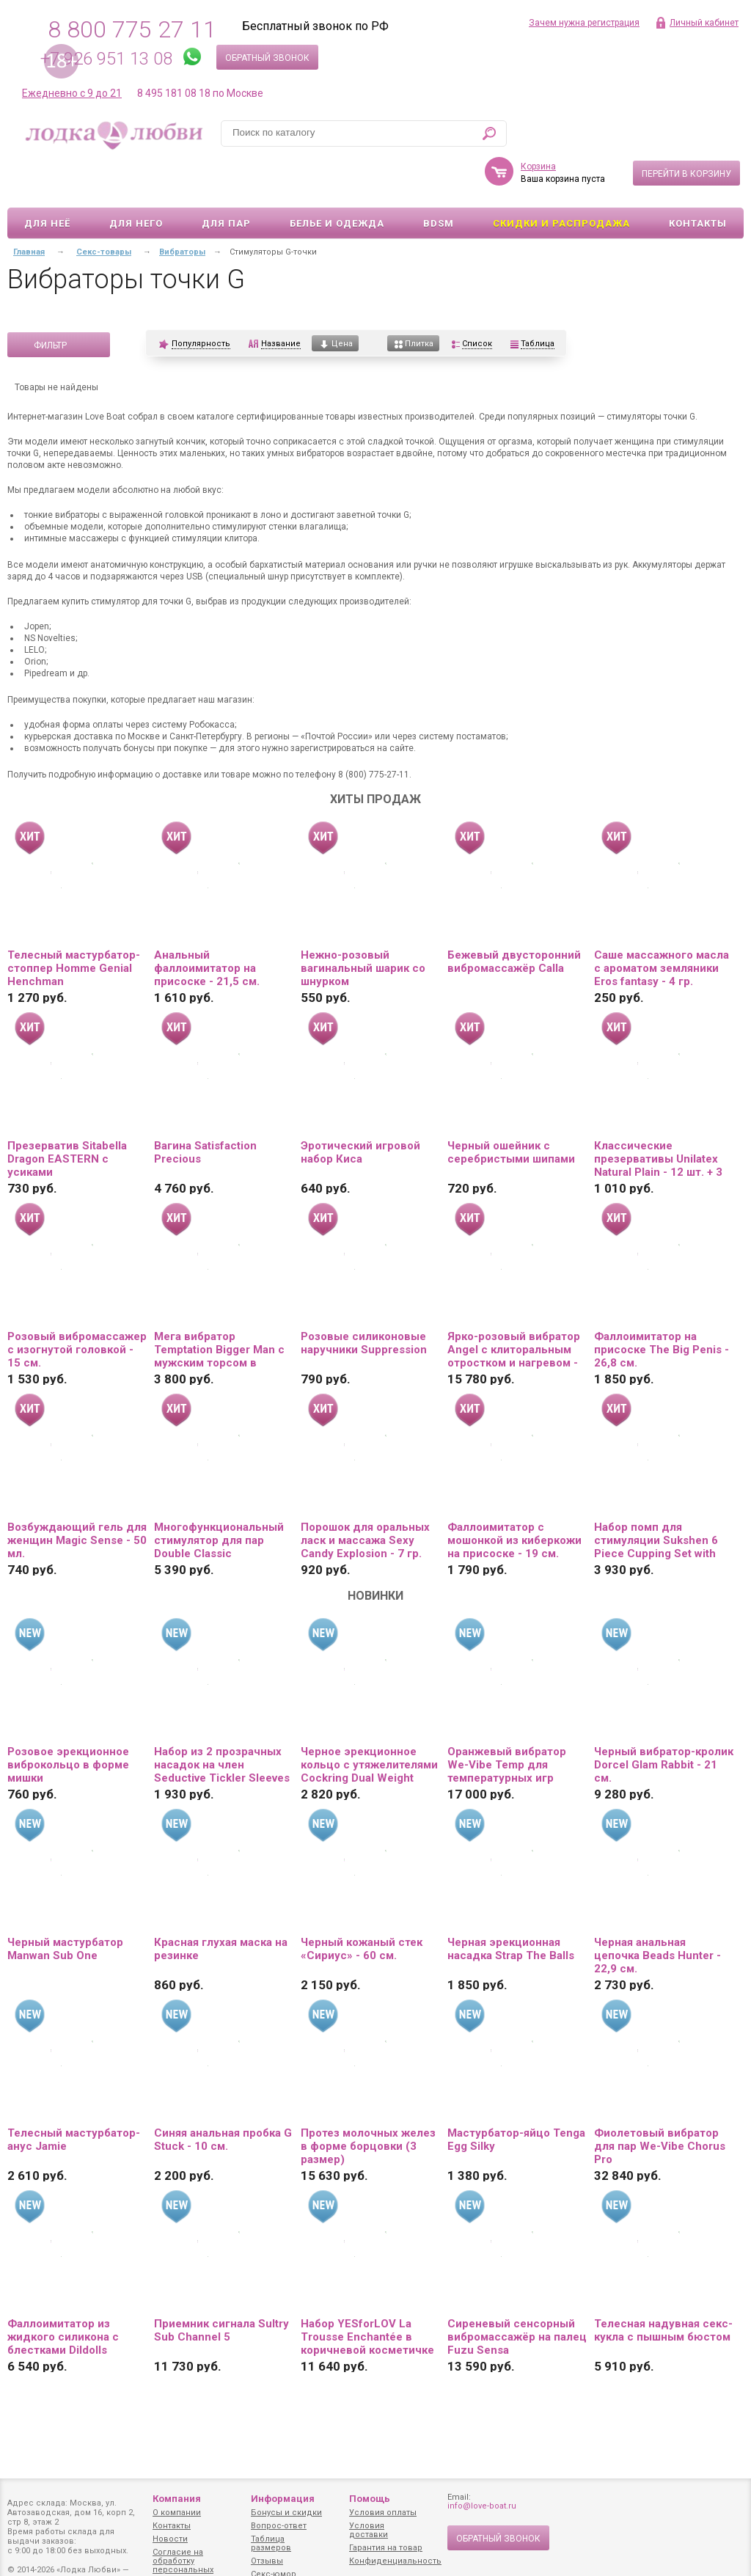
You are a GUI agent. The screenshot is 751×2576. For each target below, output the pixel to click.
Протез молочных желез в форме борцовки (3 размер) (368, 2103)
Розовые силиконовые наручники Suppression (364, 1300)
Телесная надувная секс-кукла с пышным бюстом (663, 2288)
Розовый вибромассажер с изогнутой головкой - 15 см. (77, 1307)
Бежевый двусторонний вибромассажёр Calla (514, 919)
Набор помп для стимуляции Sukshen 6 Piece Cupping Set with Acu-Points (656, 1498)
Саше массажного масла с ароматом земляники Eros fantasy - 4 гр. (661, 925)
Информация (283, 2498)
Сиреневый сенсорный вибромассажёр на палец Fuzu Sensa (517, 2294)
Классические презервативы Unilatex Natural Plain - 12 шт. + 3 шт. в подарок (658, 1116)
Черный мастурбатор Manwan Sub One (65, 1906)
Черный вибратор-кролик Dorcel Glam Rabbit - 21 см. (663, 1722)
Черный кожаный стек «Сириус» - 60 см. (361, 1906)
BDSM (438, 180)
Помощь (369, 2498)
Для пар (226, 180)
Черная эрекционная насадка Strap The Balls (510, 1906)
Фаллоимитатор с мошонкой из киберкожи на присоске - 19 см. (514, 1498)
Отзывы (267, 2561)
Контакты (698, 180)
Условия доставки (368, 2530)
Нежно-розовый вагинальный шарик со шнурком (363, 925)
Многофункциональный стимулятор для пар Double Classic (219, 1498)
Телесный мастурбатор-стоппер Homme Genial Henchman (73, 925)
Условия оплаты (383, 2512)
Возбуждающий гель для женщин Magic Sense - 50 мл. (77, 1498)
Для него (136, 180)
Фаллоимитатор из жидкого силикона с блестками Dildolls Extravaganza (63, 2294)
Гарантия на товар (385, 2548)
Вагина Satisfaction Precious (205, 1110)
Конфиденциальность (395, 2561)
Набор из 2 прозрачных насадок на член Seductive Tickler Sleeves (222, 1722)
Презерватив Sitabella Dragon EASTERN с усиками (67, 1116)
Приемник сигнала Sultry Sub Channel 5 (221, 2288)
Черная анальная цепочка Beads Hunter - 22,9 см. (657, 1913)
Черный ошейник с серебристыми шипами (511, 1110)
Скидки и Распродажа (561, 180)
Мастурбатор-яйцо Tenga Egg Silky (516, 2097)
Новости (170, 2539)
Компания (177, 2498)
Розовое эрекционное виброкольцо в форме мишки (68, 1722)
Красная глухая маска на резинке (220, 1906)
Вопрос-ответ (279, 2526)
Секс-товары (103, 209)
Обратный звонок (267, 58)
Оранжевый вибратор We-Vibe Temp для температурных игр (506, 1722)
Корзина (538, 124)
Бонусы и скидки (286, 2512)
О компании (177, 2512)
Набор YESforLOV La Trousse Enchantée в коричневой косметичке (367, 2294)
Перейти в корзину (686, 131)
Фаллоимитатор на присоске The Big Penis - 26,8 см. (661, 1307)
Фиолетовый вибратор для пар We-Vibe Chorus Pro (659, 2103)
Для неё (47, 180)
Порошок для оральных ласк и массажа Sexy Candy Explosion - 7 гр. (365, 1498)
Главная (29, 209)
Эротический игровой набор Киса (360, 1110)
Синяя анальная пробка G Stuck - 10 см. (223, 2097)
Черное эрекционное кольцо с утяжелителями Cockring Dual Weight (369, 1722)
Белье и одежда (337, 180)
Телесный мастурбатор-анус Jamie (73, 2097)
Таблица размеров (271, 2543)
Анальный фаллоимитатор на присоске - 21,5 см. (207, 925)
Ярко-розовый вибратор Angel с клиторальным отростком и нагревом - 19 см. (513, 1307)
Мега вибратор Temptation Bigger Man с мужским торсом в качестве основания (219, 1307)
